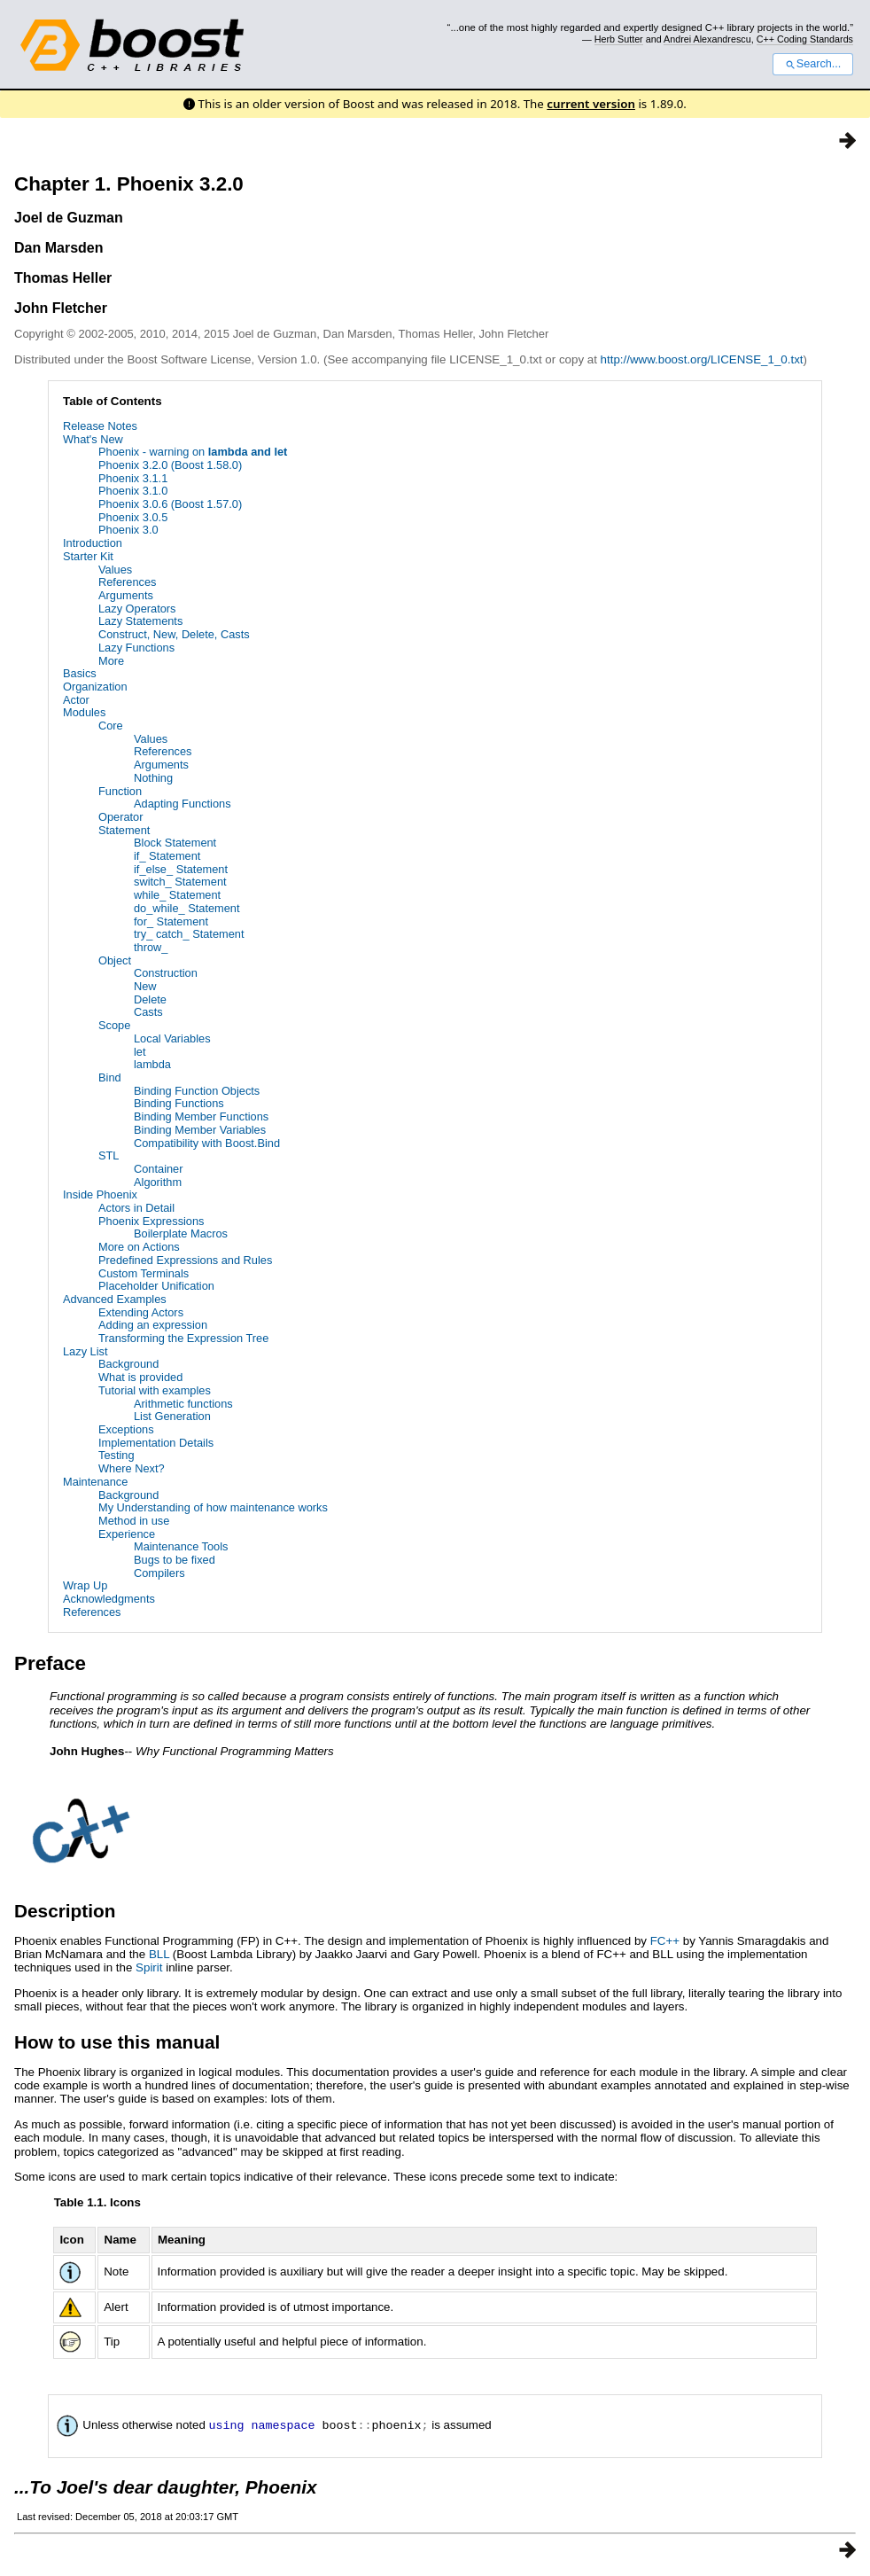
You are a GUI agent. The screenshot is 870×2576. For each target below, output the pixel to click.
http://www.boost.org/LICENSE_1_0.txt (702, 359)
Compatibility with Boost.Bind (207, 1143)
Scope (114, 1025)
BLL (159, 1954)
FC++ (665, 1941)
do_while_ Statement (187, 908)
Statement (124, 830)
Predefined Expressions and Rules (185, 1260)
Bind (109, 1077)
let (140, 1051)
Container (158, 1168)
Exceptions (126, 1429)
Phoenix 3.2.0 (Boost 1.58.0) (170, 465)
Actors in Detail (136, 1207)
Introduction (92, 543)
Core (110, 725)
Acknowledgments (109, 1598)
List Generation (172, 1416)
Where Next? (131, 1468)
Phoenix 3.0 (128, 529)
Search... (813, 64)
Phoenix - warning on (192, 451)
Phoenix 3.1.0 (132, 490)
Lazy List (85, 1351)
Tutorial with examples (154, 1390)
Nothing (153, 778)
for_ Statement (171, 921)
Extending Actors (140, 1312)
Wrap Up (85, 1585)
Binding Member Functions (201, 1116)
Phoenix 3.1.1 (132, 478)
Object (114, 960)
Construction (166, 973)
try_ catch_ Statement (189, 934)
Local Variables (172, 1038)
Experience (126, 1534)
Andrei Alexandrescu (707, 39)
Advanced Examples (115, 1299)
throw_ (150, 947)
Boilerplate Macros (181, 1233)
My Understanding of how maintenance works (213, 1507)
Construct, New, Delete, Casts (174, 634)
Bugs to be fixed (174, 1559)
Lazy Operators (137, 608)
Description (64, 1911)
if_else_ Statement (181, 869)
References (127, 582)
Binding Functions (179, 1103)
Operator (121, 817)
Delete (150, 999)
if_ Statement (167, 856)
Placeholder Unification (156, 1285)
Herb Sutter (618, 39)
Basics (80, 673)
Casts (148, 1012)
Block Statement (175, 842)
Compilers (159, 1573)
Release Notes (100, 426)
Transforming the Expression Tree (183, 1338)
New (145, 986)
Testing (116, 1455)
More (111, 660)
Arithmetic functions (183, 1403)
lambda (152, 1064)
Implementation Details (156, 1442)
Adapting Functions (182, 803)
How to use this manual (117, 2042)
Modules (84, 712)
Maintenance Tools (181, 1546)
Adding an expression (152, 1324)
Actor (76, 699)
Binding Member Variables (200, 1129)
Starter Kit (88, 556)
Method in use (133, 1520)
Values (115, 569)
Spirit (149, 1967)
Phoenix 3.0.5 (132, 517)
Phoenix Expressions (151, 1221)
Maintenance (95, 1481)
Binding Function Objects (197, 1090)
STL (108, 1155)
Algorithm (158, 1182)
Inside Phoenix (100, 1194)
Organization (95, 686)
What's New (93, 439)
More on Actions (139, 1246)
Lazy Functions (136, 647)
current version (591, 104)
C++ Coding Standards (805, 39)
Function (120, 791)
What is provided (140, 1377)
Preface (50, 1663)
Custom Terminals (143, 1273)
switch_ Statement (180, 881)
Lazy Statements (140, 621)
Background (128, 1363)
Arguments (125, 595)
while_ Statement (177, 895)
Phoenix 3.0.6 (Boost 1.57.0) (170, 504)
